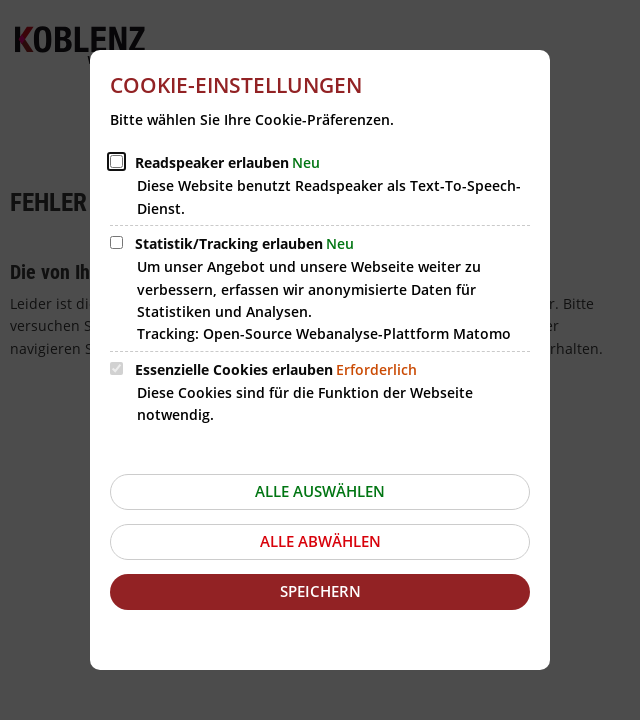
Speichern (320, 591)
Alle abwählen (320, 541)
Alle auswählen (320, 491)
